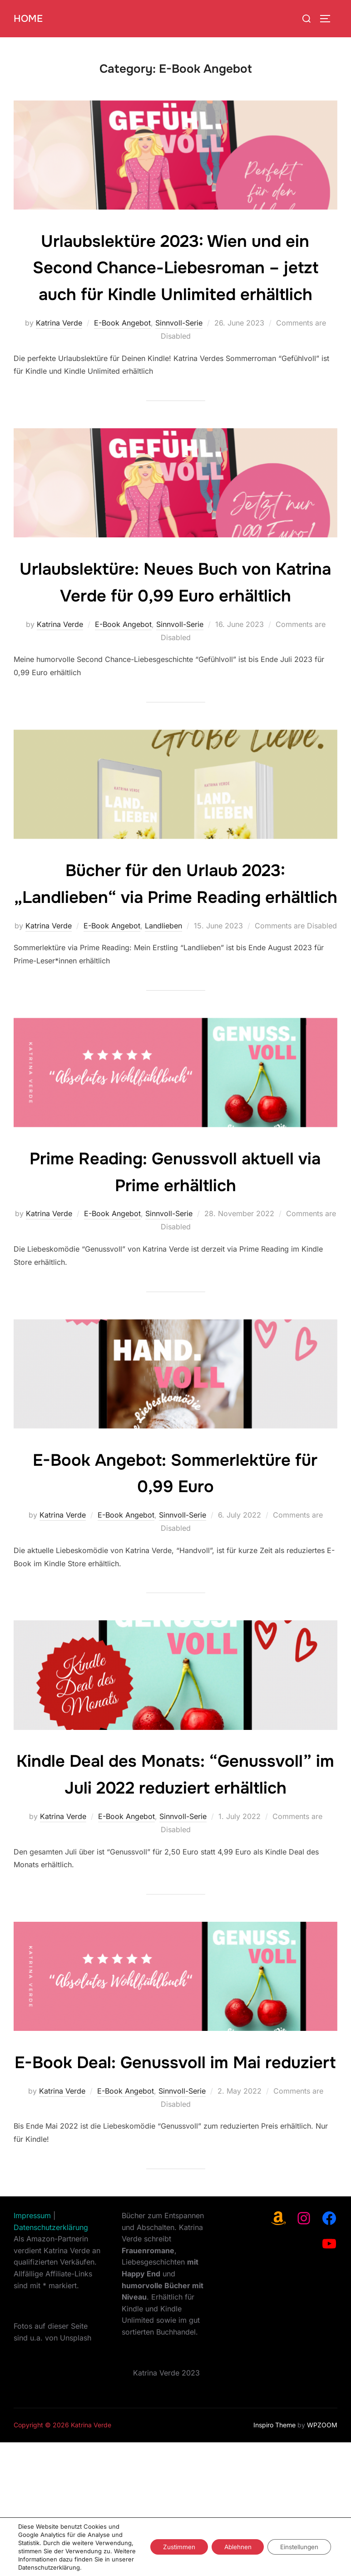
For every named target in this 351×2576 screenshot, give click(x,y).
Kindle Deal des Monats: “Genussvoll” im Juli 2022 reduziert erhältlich (175, 1868)
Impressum (32, 2349)
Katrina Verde (59, 349)
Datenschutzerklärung (51, 2361)
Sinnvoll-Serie (179, 349)
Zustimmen (172, 2542)
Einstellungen (297, 2542)
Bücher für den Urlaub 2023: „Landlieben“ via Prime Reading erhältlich (176, 950)
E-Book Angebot (122, 349)
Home (29, 18)
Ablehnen (233, 2542)
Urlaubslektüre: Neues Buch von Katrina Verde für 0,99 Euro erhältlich (175, 622)
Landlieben (163, 1005)
